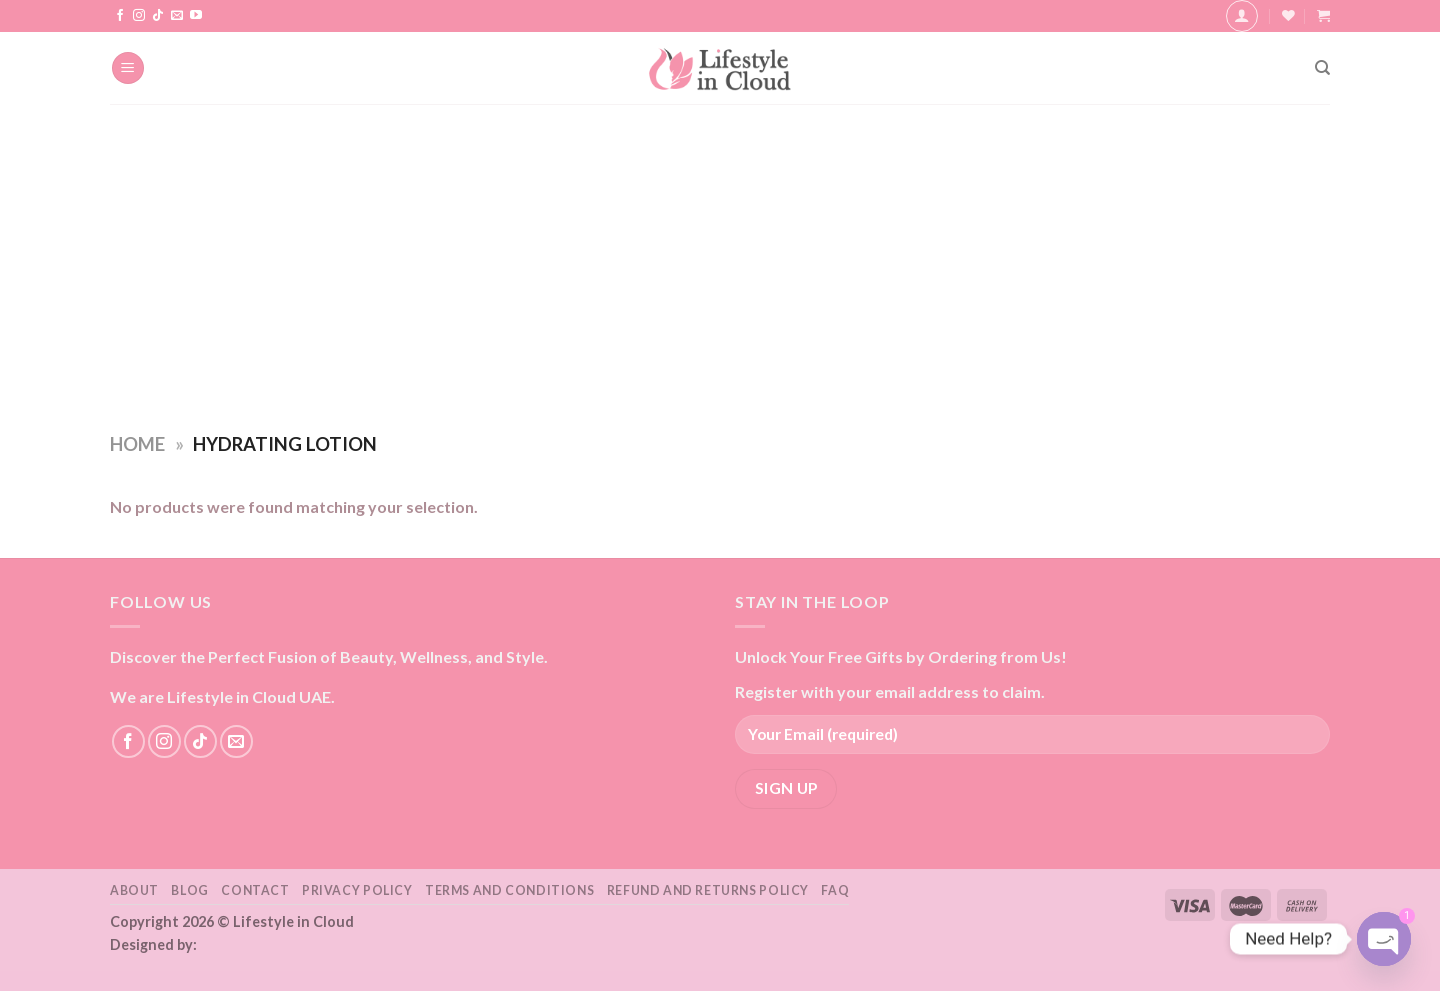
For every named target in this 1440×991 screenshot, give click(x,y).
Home (137, 444)
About (134, 890)
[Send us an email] (177, 16)
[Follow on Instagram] (139, 16)
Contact (255, 890)
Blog (189, 890)
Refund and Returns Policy (708, 890)
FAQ (835, 890)
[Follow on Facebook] (120, 16)
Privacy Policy (357, 890)
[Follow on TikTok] (158, 16)
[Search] (1322, 68)
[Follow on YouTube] (196, 16)
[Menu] (128, 68)
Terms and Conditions (509, 890)
